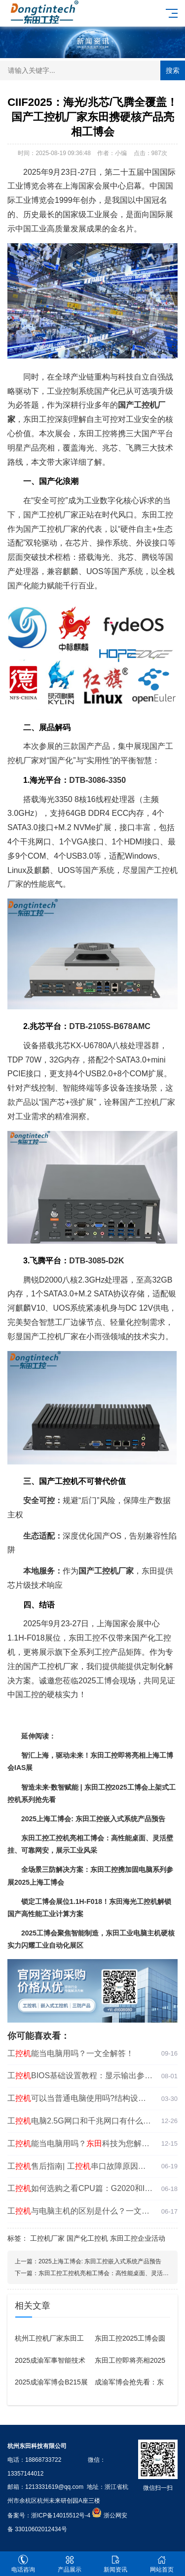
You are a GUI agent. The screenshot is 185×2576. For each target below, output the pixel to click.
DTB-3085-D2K (96, 1260)
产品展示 (69, 2564)
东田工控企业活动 (137, 2238)
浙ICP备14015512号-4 (60, 2515)
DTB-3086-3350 (97, 780)
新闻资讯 (116, 2564)
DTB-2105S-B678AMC (109, 1026)
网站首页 (162, 2564)
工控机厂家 (47, 2238)
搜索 (173, 70)
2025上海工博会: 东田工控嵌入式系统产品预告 (99, 2261)
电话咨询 (23, 2564)
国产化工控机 (87, 2238)
